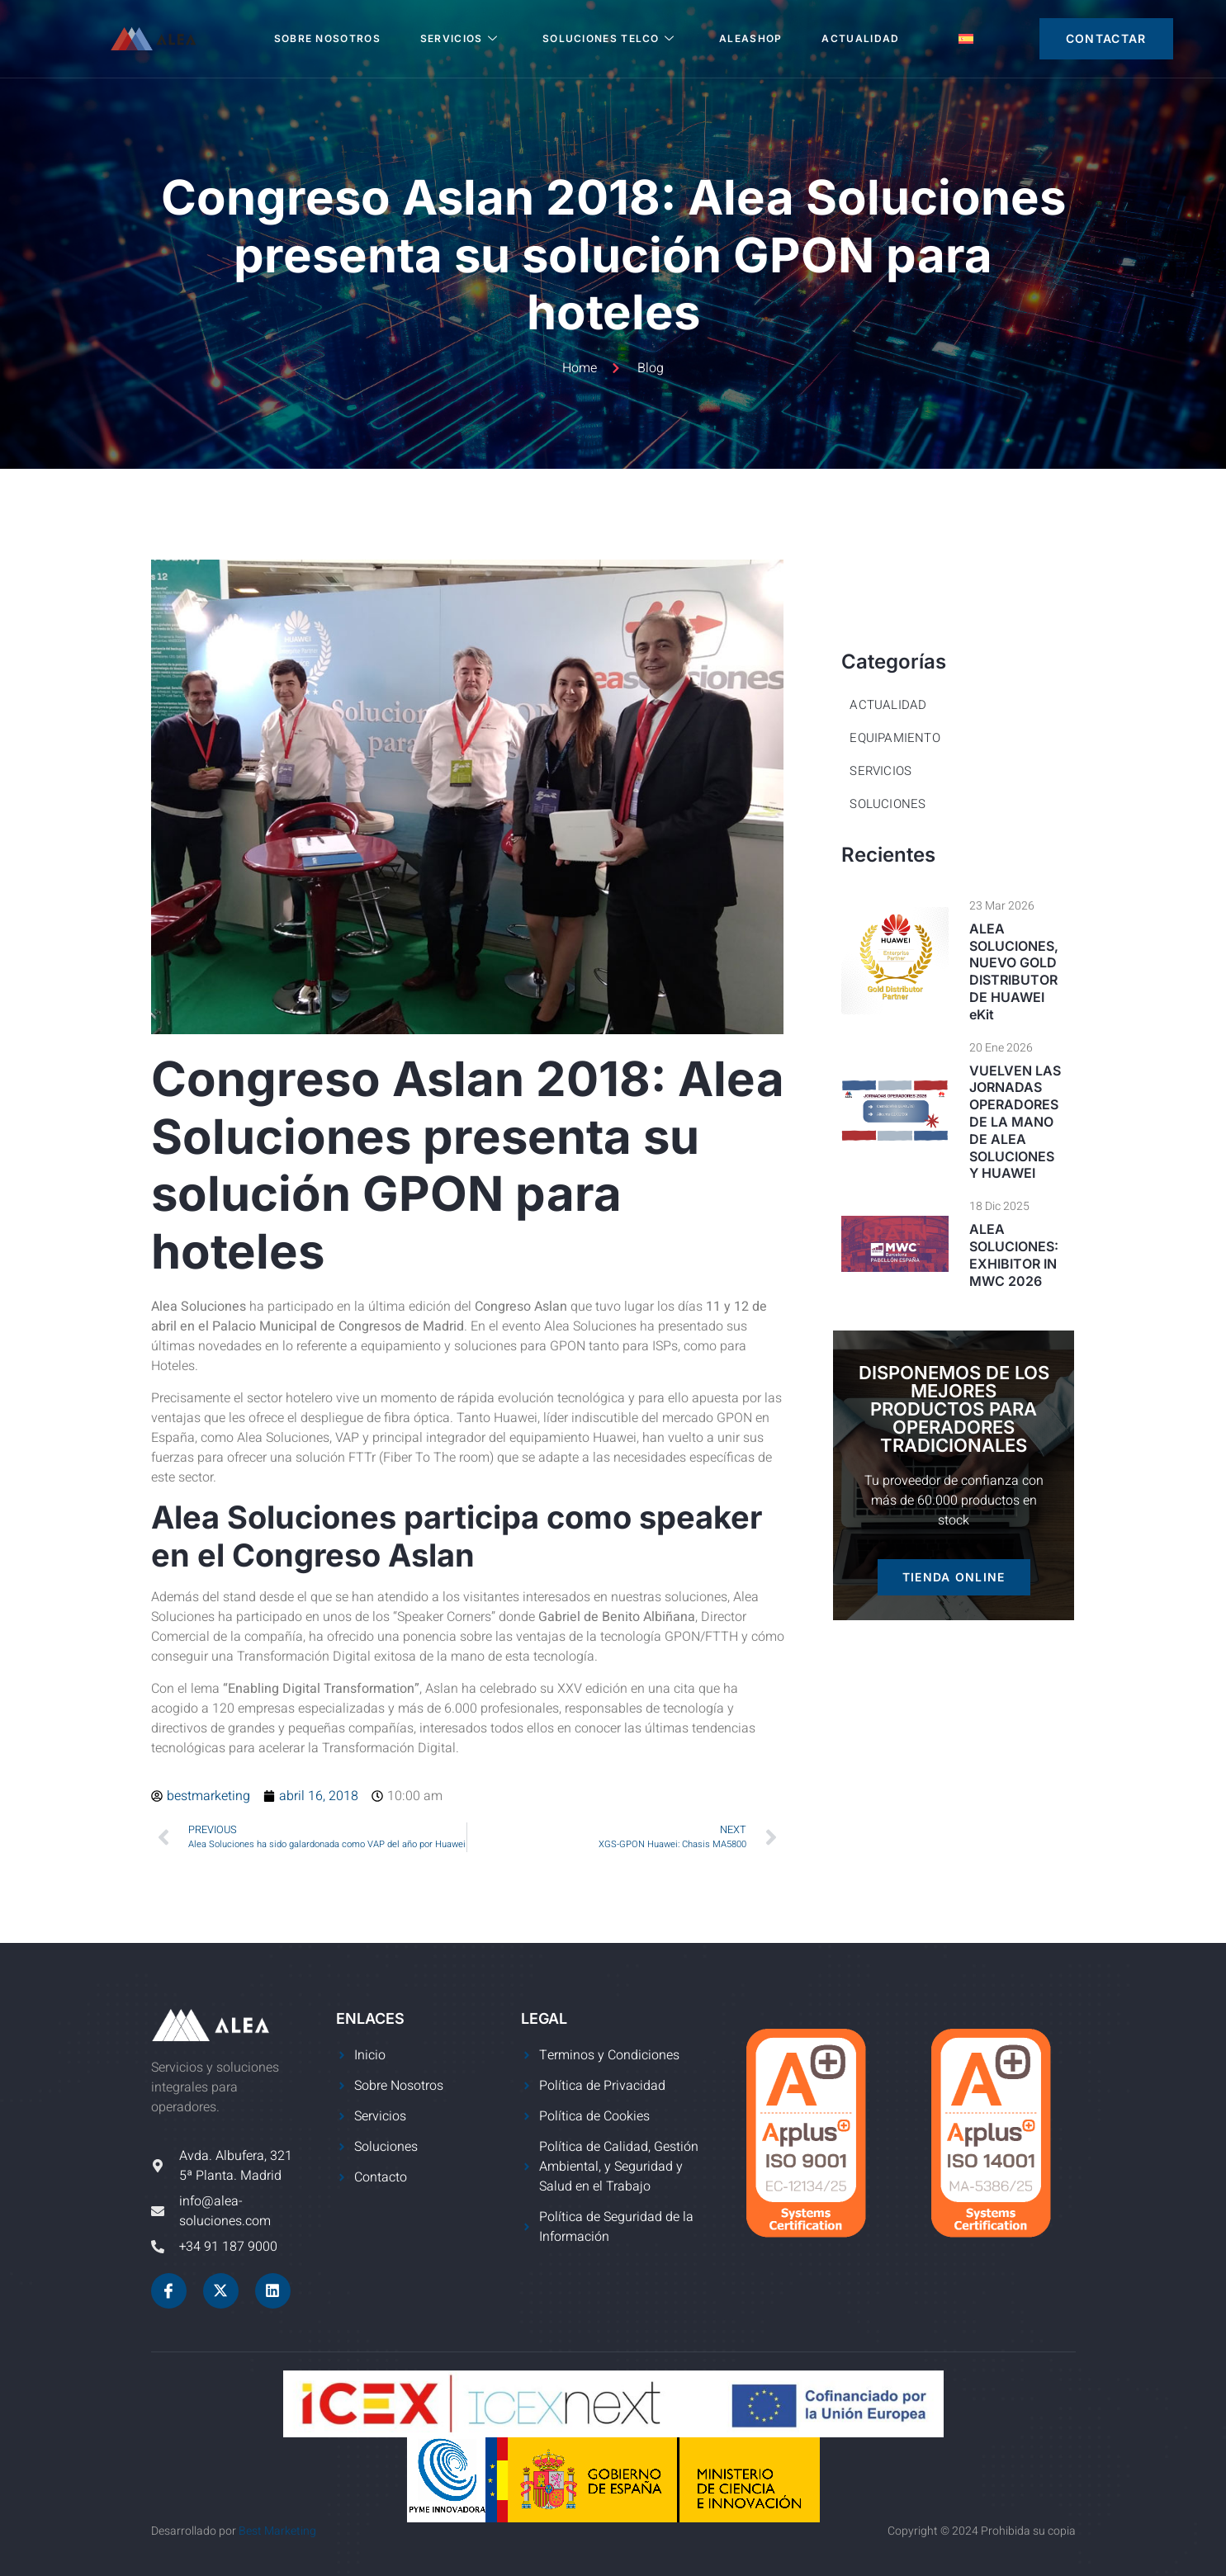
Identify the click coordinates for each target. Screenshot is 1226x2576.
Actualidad (860, 38)
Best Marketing (277, 2531)
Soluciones (887, 804)
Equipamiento (895, 738)
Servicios (880, 771)
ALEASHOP (750, 38)
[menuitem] (966, 39)
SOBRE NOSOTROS (327, 38)
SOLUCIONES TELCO (608, 38)
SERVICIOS (459, 38)
